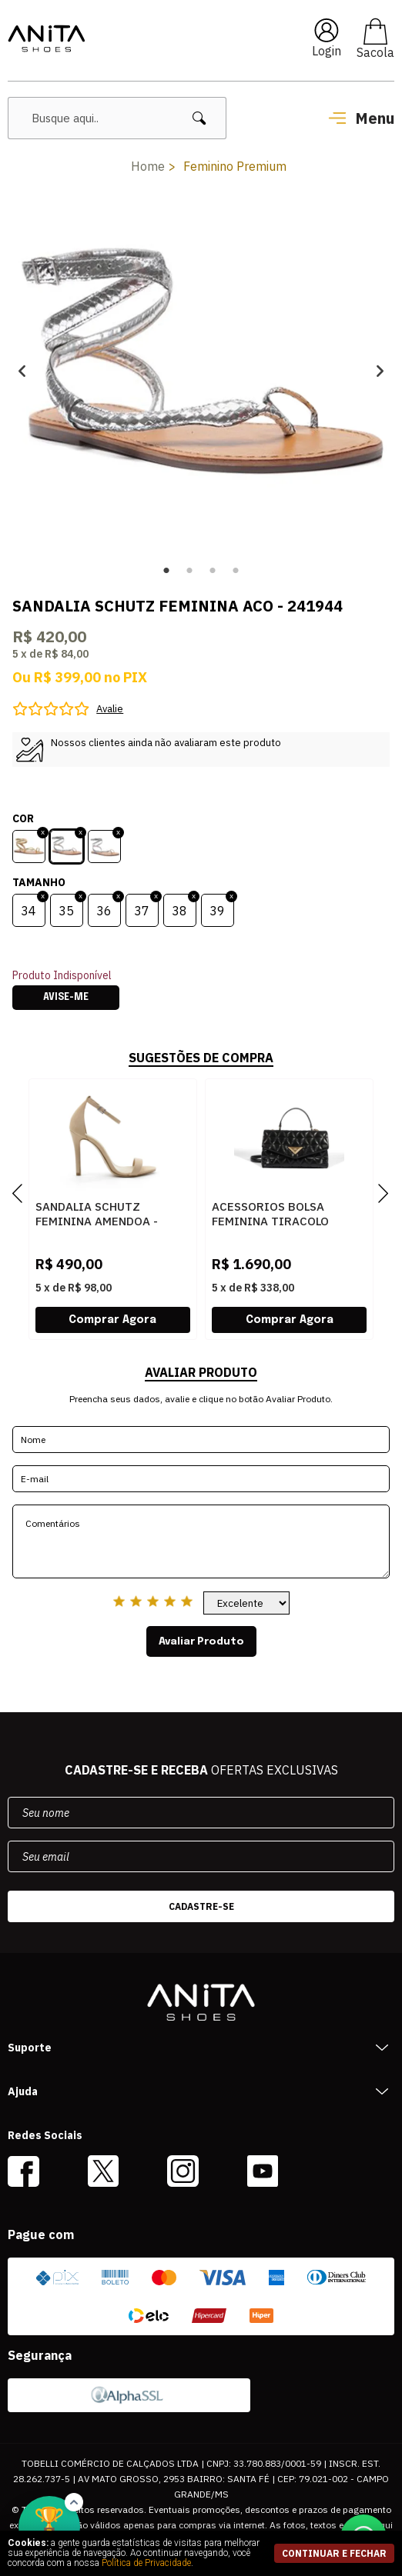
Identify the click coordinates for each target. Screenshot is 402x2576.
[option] (201, 370)
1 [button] (166, 570)
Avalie (109, 708)
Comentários (201, 1541)
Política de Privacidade (146, 2563)
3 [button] (212, 570)
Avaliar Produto (201, 1641)
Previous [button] (22, 370)
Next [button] (380, 370)
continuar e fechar (334, 2553)
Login (326, 50)
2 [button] (189, 570)
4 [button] (235, 570)
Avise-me (66, 997)
